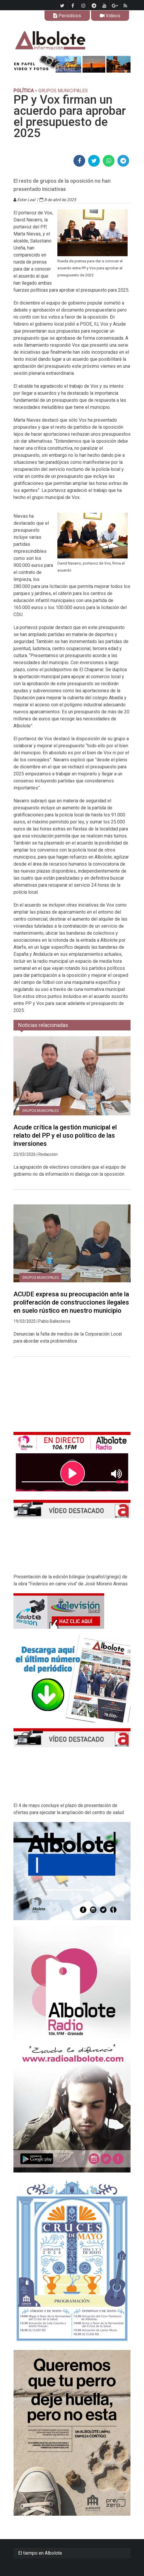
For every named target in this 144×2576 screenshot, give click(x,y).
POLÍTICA (23, 90)
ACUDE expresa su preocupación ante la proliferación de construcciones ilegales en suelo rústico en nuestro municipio (71, 1302)
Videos (110, 15)
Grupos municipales (40, 1111)
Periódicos (67, 15)
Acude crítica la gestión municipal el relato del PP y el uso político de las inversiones (65, 1135)
